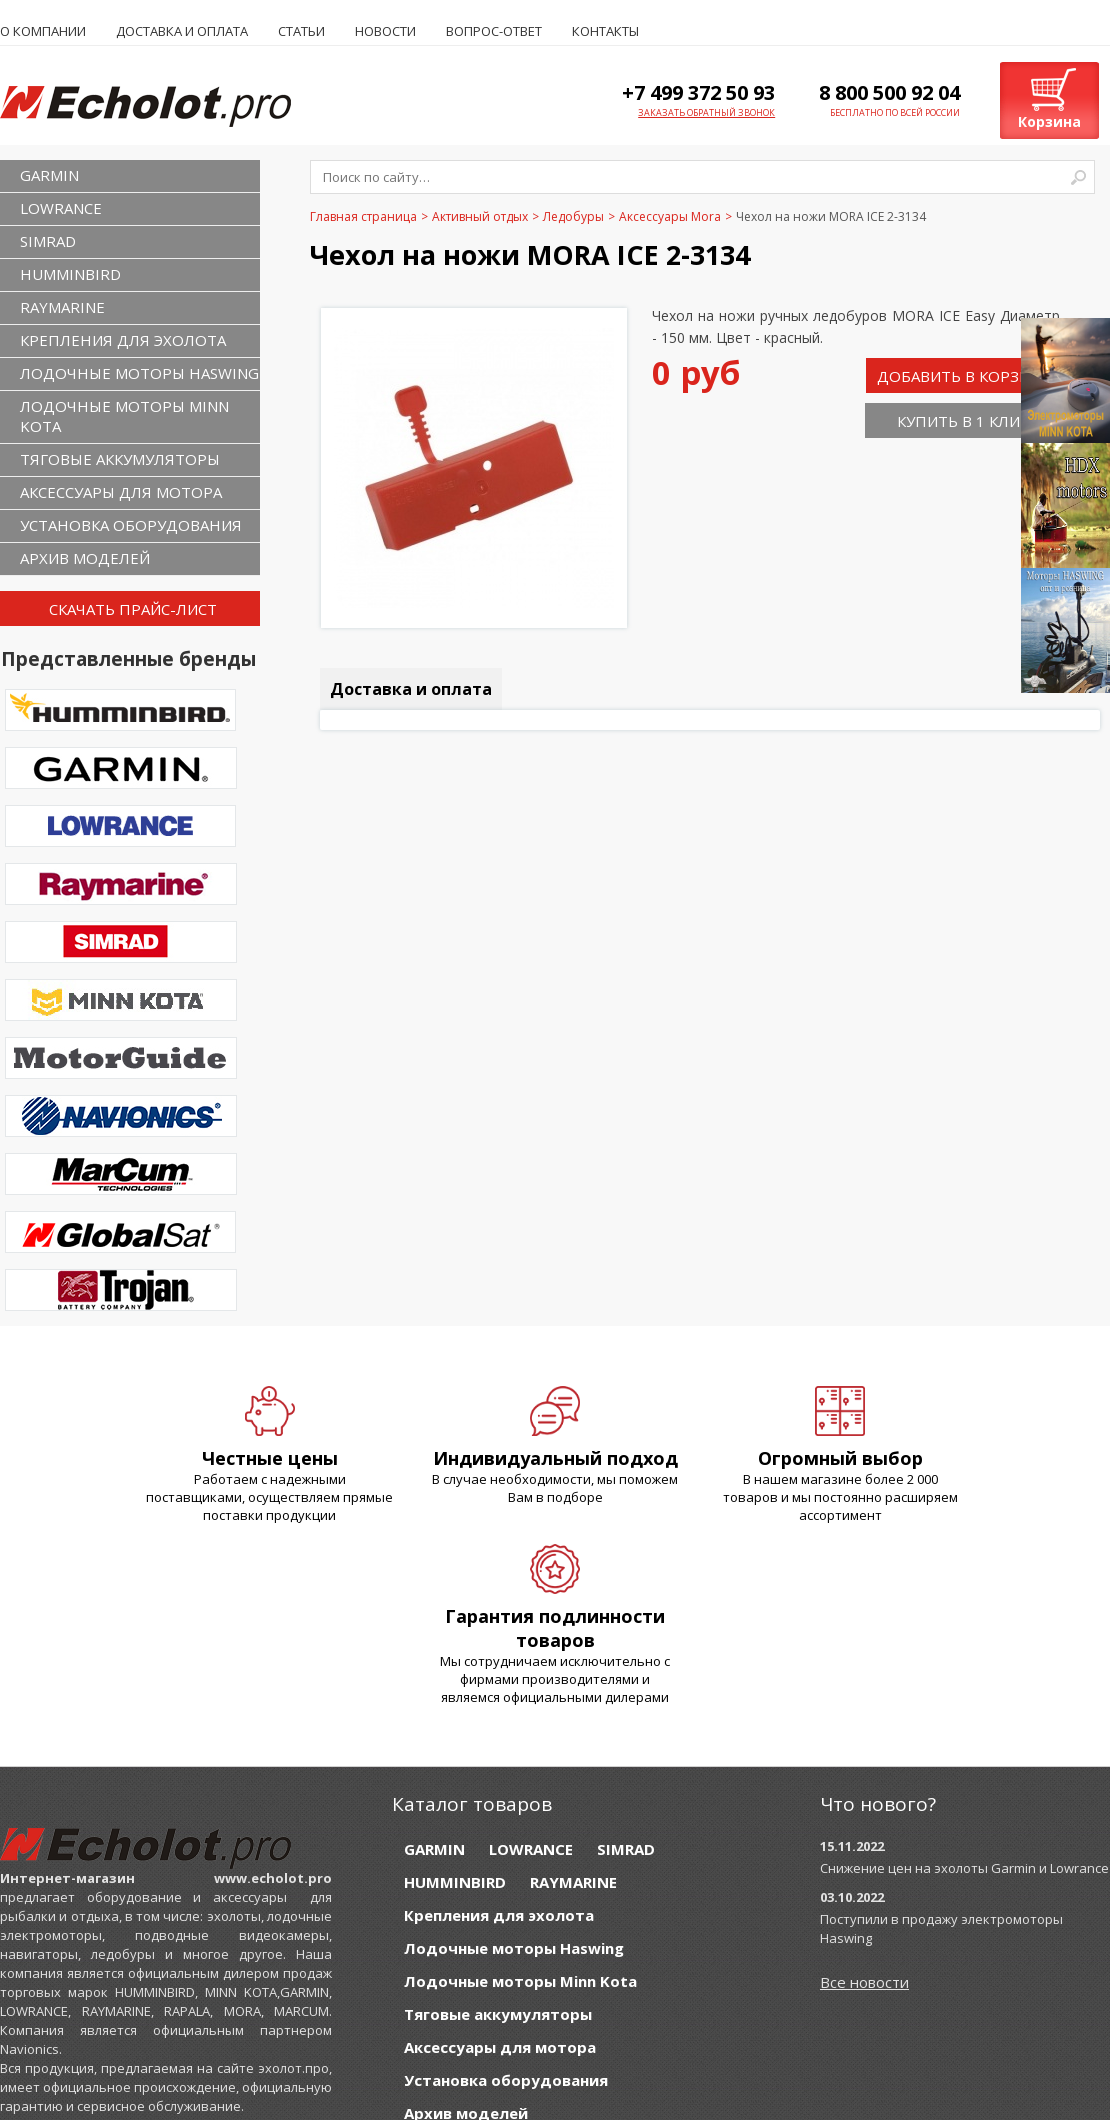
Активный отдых (480, 216)
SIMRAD (48, 241)
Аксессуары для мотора (121, 492)
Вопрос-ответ (494, 31)
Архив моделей (85, 558)
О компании (43, 31)
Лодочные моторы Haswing (139, 373)
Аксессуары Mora (670, 216)
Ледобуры (573, 216)
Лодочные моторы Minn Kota (124, 416)
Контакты (605, 31)
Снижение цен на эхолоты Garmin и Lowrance (964, 1868)
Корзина (1049, 121)
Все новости (864, 1982)
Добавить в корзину (964, 376)
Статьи (301, 31)
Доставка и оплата (182, 31)
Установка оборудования (131, 525)
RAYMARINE (62, 307)
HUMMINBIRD (70, 274)
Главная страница (363, 216)
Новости (385, 31)
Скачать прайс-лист (133, 609)
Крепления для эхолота (123, 340)
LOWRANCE (61, 208)
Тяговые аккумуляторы (120, 459)
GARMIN (49, 175)
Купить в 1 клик (963, 421)
